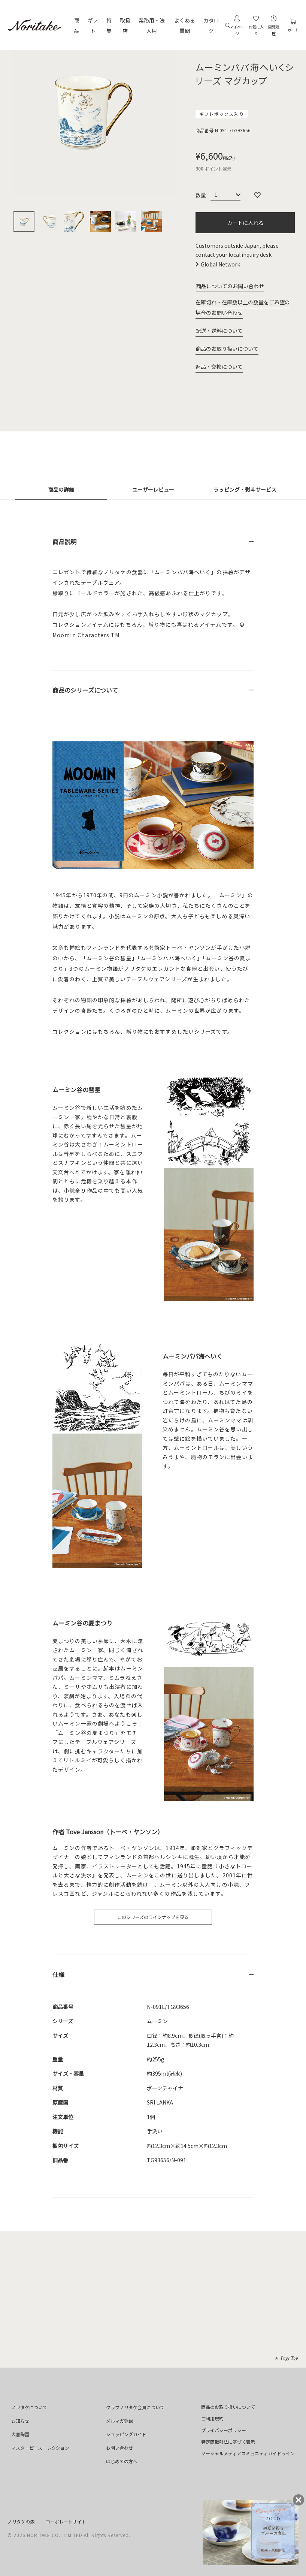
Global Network (220, 264)
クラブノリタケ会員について (135, 2407)
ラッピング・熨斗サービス (244, 489)
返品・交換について (219, 366)
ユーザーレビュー (153, 489)
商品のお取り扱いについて (227, 348)
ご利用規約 (212, 2418)
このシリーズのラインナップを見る (153, 1917)
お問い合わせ (119, 2447)
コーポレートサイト (66, 2521)
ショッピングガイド (126, 2434)
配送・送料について (219, 330)
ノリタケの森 (20, 2521)
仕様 (58, 1974)
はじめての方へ (121, 2461)
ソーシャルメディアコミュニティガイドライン (248, 2453)
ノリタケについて (29, 2407)
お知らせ (20, 2420)
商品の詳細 (61, 489)
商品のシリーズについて (85, 690)
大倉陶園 (20, 2434)
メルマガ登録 (119, 2420)
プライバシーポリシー (223, 2430)
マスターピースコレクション (40, 2447)
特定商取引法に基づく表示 (228, 2441)
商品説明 (64, 541)
